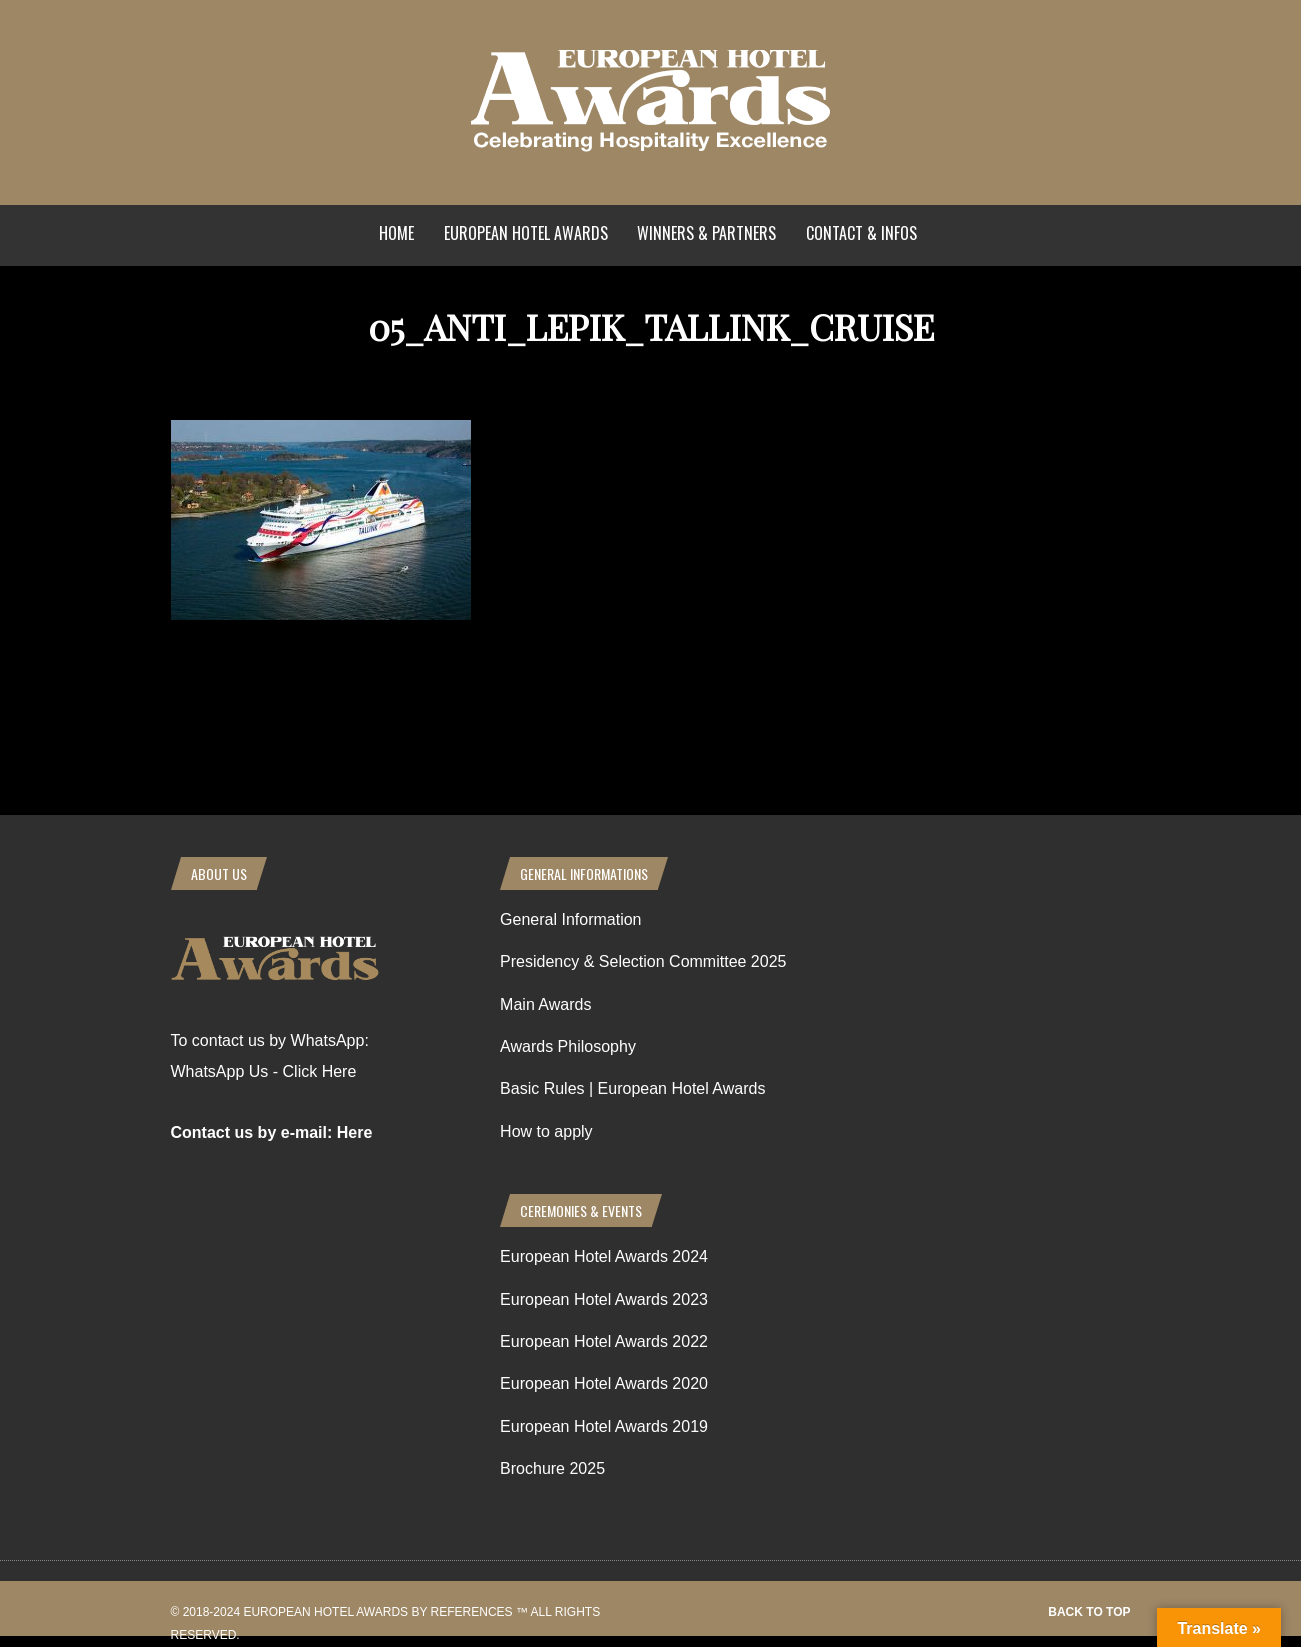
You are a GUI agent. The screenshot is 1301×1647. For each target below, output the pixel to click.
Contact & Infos (861, 233)
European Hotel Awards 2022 (604, 1341)
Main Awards (545, 1004)
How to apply (546, 1131)
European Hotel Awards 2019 (604, 1426)
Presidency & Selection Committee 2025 (643, 961)
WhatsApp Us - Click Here (264, 1071)
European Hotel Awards (526, 233)
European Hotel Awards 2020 (604, 1383)
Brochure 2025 (552, 1468)
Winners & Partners (706, 233)
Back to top (1089, 1612)
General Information (570, 919)
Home (396, 233)
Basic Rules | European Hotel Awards (632, 1088)
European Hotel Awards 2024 (604, 1256)
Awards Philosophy (568, 1046)
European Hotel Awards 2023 (604, 1299)
